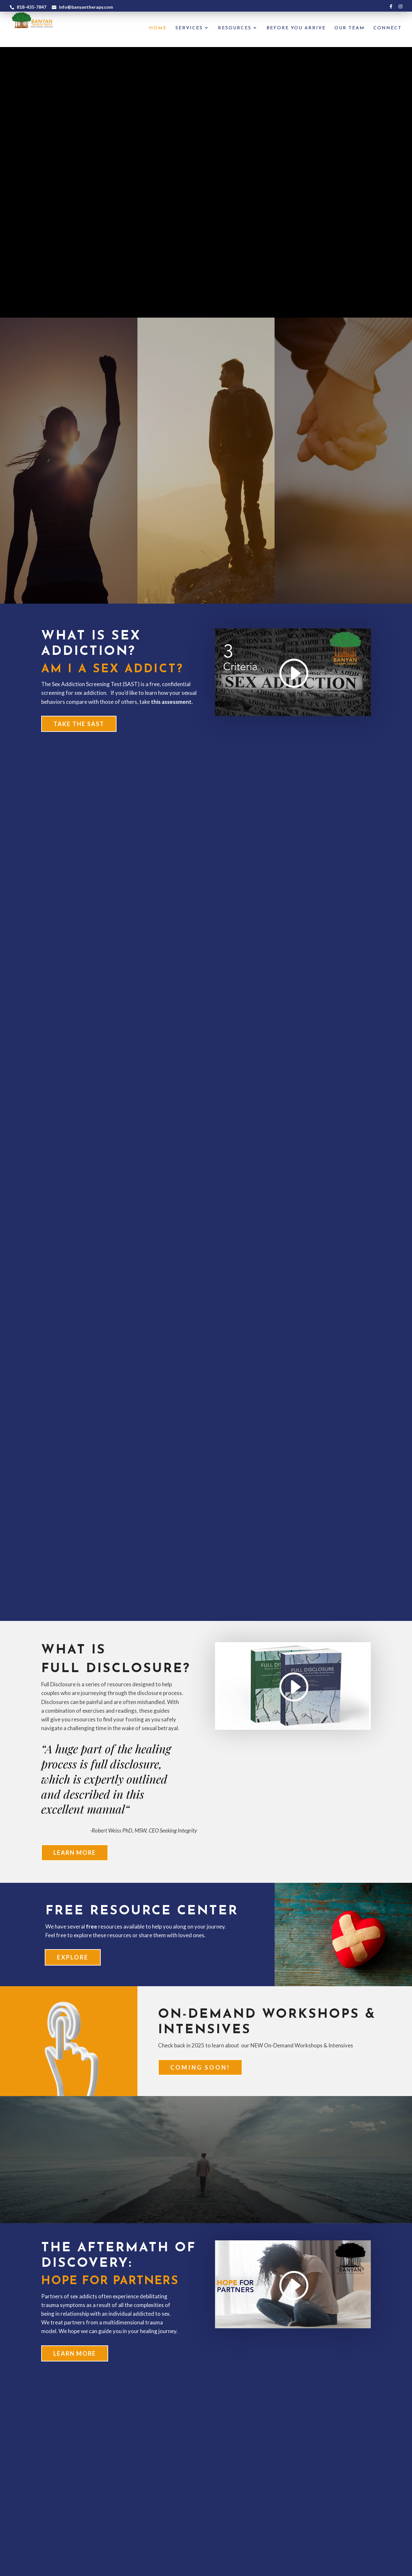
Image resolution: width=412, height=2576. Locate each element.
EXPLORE (73, 1957)
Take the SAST (78, 723)
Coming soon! (200, 2067)
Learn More (74, 1852)
